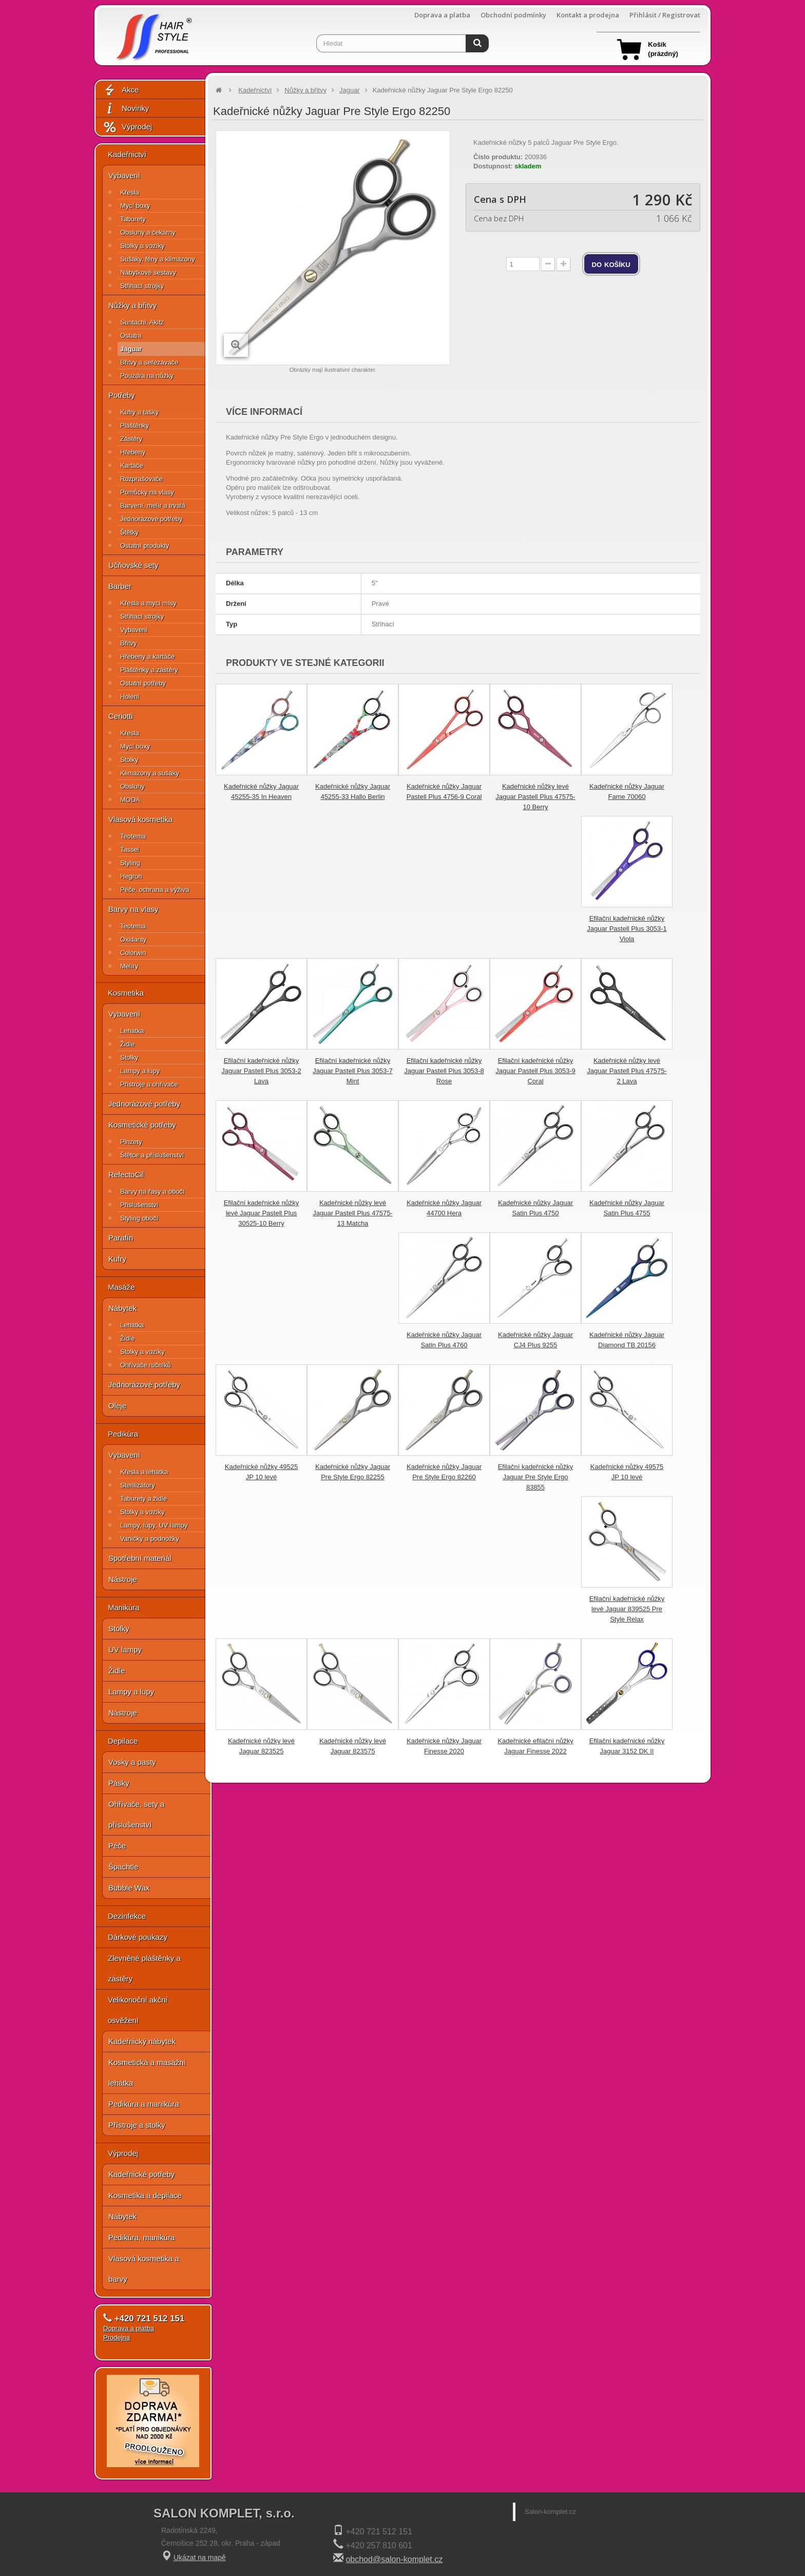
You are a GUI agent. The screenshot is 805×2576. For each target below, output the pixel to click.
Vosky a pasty (132, 1762)
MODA (130, 800)
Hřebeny (132, 452)
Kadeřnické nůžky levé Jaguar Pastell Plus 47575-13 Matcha (352, 1213)
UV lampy (125, 1649)
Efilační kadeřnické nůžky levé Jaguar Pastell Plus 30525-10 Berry (261, 1213)
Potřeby (121, 395)
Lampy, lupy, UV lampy (154, 1525)
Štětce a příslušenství (152, 1155)
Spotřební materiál (139, 1558)
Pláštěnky (134, 425)
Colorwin (133, 953)
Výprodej (127, 127)
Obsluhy (132, 786)
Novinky (126, 109)
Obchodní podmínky (513, 15)
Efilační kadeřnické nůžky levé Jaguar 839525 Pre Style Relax (627, 1609)
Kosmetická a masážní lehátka (147, 2072)
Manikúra (124, 1607)
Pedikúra (123, 1433)
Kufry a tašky (139, 412)
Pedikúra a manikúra (143, 2104)
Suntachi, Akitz (142, 322)
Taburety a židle (143, 1498)
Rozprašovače (141, 479)
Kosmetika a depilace (145, 2195)
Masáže (121, 1287)
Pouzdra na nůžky (147, 375)
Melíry (129, 966)
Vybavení (124, 175)
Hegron (131, 876)
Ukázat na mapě (200, 2557)
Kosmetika (126, 992)
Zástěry (131, 439)
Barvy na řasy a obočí (152, 1191)
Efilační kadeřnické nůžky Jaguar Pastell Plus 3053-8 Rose (444, 1071)
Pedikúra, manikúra (141, 2237)
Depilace (123, 1741)
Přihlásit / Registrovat (664, 15)
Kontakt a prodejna (588, 15)
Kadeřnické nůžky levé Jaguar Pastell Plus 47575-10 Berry (535, 797)
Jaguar (131, 349)
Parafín (120, 1237)
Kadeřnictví (127, 154)
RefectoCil (126, 1174)
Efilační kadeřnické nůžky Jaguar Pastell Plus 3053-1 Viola (626, 928)
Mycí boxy (135, 205)
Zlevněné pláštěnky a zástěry (144, 1968)
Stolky (129, 760)
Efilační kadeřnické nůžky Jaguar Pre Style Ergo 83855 (535, 1477)
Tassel (129, 849)
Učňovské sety (133, 565)
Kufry (117, 1258)
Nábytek (122, 1308)
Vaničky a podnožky (149, 1538)
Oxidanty (133, 939)
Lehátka (132, 1031)
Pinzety (131, 1142)
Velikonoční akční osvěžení (138, 2010)
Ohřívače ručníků (145, 1365)
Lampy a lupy (140, 1071)
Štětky (129, 532)
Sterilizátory (137, 1485)
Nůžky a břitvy (132, 305)
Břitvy (128, 643)
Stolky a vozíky (142, 246)
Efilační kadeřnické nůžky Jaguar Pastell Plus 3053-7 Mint (352, 1071)
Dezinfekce (127, 1916)
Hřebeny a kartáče (147, 656)
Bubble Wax (128, 1887)
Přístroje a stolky (136, 2125)
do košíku (611, 264)
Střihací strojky (142, 286)
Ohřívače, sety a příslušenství (136, 1814)
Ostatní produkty (144, 545)
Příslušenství (139, 1205)
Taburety (133, 219)
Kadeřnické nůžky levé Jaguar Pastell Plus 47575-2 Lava (626, 1071)
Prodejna (116, 2337)
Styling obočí (139, 1218)
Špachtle (123, 1866)
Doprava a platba (442, 15)
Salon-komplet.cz (550, 2511)
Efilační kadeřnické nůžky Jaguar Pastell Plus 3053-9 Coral (535, 1071)
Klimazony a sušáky (149, 773)
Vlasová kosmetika (140, 819)
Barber (119, 586)
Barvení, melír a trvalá (152, 505)
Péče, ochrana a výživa (154, 889)
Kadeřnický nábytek (142, 2041)
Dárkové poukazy (137, 1937)
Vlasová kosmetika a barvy (143, 2268)
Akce (121, 90)
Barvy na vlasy (133, 909)
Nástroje (122, 1579)
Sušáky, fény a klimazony (157, 259)
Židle (127, 1044)
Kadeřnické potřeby (141, 2174)
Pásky (118, 1783)
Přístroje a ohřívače (149, 1084)
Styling (130, 863)
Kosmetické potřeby (142, 1124)
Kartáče (131, 465)
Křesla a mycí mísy (148, 603)
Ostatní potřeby (143, 683)
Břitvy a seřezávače (149, 362)
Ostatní (131, 335)
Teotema (133, 836)
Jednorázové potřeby (151, 519)
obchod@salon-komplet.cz (394, 2559)
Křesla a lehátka (144, 1472)
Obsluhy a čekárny (148, 232)
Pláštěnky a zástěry (149, 670)
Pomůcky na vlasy (147, 492)
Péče (117, 1845)
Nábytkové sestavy (148, 272)
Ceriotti (120, 716)
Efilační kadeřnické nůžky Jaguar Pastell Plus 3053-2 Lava (261, 1071)
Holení (130, 696)
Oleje (117, 1405)
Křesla (129, 192)
